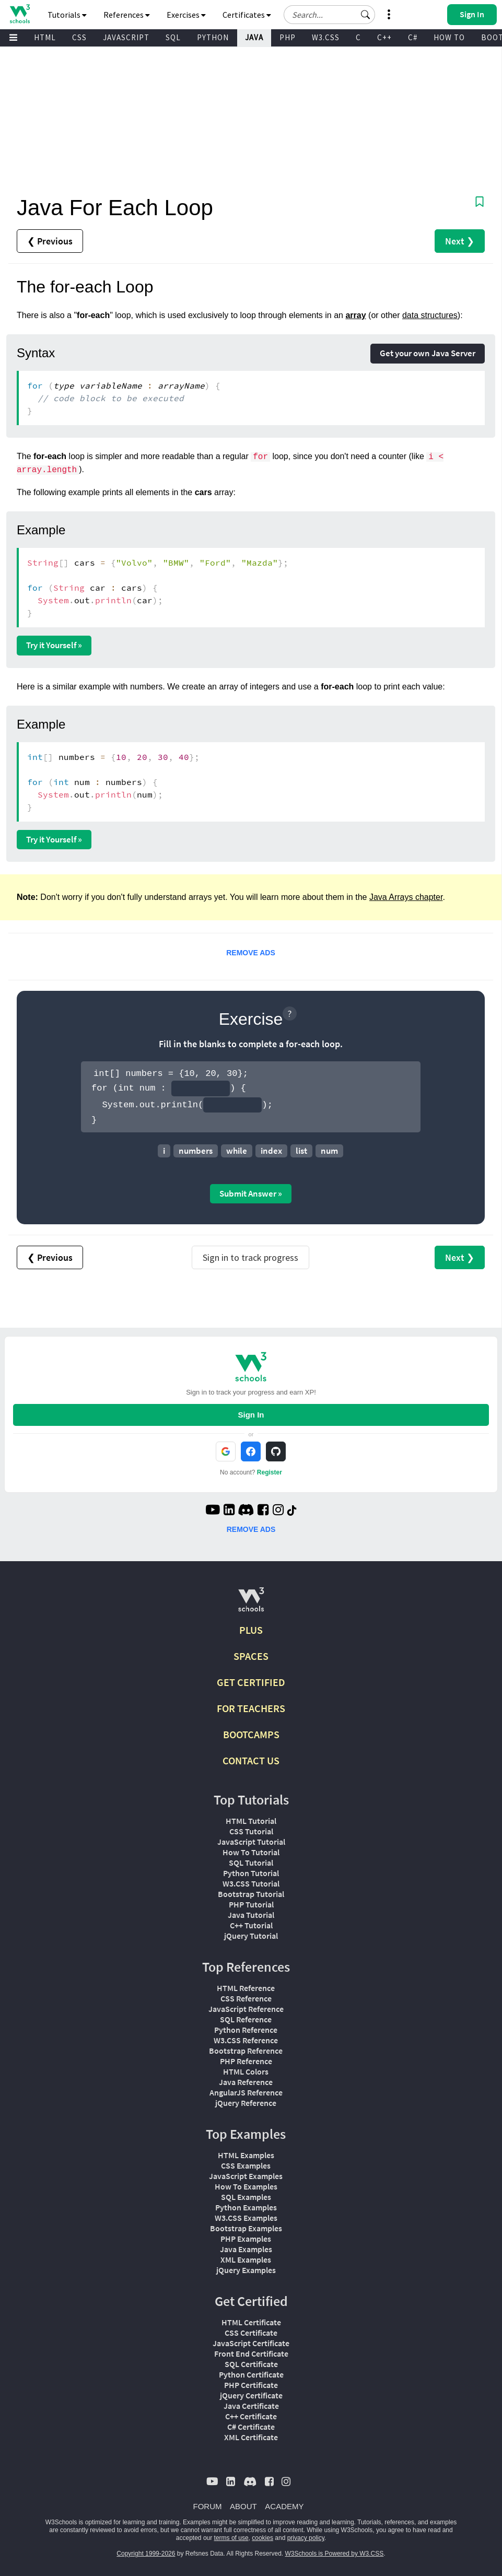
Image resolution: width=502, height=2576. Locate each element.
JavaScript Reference (246, 2009)
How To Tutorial (251, 1852)
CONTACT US (251, 1760)
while (236, 1150)
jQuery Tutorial (251, 1935)
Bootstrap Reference (246, 2050)
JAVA (254, 37)
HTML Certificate (251, 2322)
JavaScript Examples (246, 2176)
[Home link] (19, 14)
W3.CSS (326, 37)
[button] (366, 15)
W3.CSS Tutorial (251, 1883)
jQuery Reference (245, 2103)
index (271, 1150)
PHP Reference (246, 2061)
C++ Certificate (251, 2416)
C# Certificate (251, 2426)
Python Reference (245, 2029)
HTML (45, 37)
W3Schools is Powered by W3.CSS (334, 2553)
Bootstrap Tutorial (251, 1894)
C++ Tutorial (251, 1925)
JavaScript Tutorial (251, 1841)
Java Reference (246, 2082)
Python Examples (246, 2207)
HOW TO (449, 37)
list (301, 1150)
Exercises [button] (186, 14)
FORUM (207, 2506)
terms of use (231, 2538)
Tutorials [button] (67, 14)
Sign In (251, 1414)
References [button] (126, 14)
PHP (287, 37)
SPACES (251, 1655)
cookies (262, 2538)
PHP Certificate (251, 2385)
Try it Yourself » (54, 645)
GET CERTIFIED (251, 1682)
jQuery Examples (246, 2270)
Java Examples (246, 2249)
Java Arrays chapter (406, 897)
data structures (430, 315)
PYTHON (213, 37)
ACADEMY (284, 2506)
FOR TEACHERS (251, 1708)
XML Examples (245, 2259)
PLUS (251, 1629)
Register (269, 1472)
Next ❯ (459, 241)
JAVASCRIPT (126, 37)
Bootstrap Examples (246, 2228)
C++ (384, 37)
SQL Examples (246, 2197)
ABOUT (243, 2506)
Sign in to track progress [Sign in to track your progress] (250, 1257)
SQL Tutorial (251, 1862)
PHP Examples (245, 2238)
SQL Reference (246, 2019)
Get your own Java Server (427, 353)
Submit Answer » (250, 1193)
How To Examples (246, 2186)
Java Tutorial (251, 1915)
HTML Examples (246, 2155)
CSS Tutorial (251, 1831)
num (329, 1150)
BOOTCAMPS (251, 1734)
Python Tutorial (251, 1873)
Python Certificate (251, 2374)
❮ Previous (50, 241)
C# (412, 37)
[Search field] (329, 14)
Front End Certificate (251, 2353)
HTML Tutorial (251, 1821)
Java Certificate (251, 2406)
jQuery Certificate (251, 2395)
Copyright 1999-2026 (145, 2553)
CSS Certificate (251, 2332)
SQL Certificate (251, 2364)
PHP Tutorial (251, 1904)
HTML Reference (246, 1988)
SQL (173, 37)
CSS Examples (246, 2165)
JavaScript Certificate (251, 2343)
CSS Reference (246, 1998)
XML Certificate (251, 2437)
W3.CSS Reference (246, 2040)
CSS (79, 37)
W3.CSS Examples (246, 2217)
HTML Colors (245, 2071)
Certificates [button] (247, 14)
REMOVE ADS (250, 953)
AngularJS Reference (246, 2092)
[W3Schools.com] (251, 1603)
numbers (196, 1150)
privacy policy (305, 2538)
